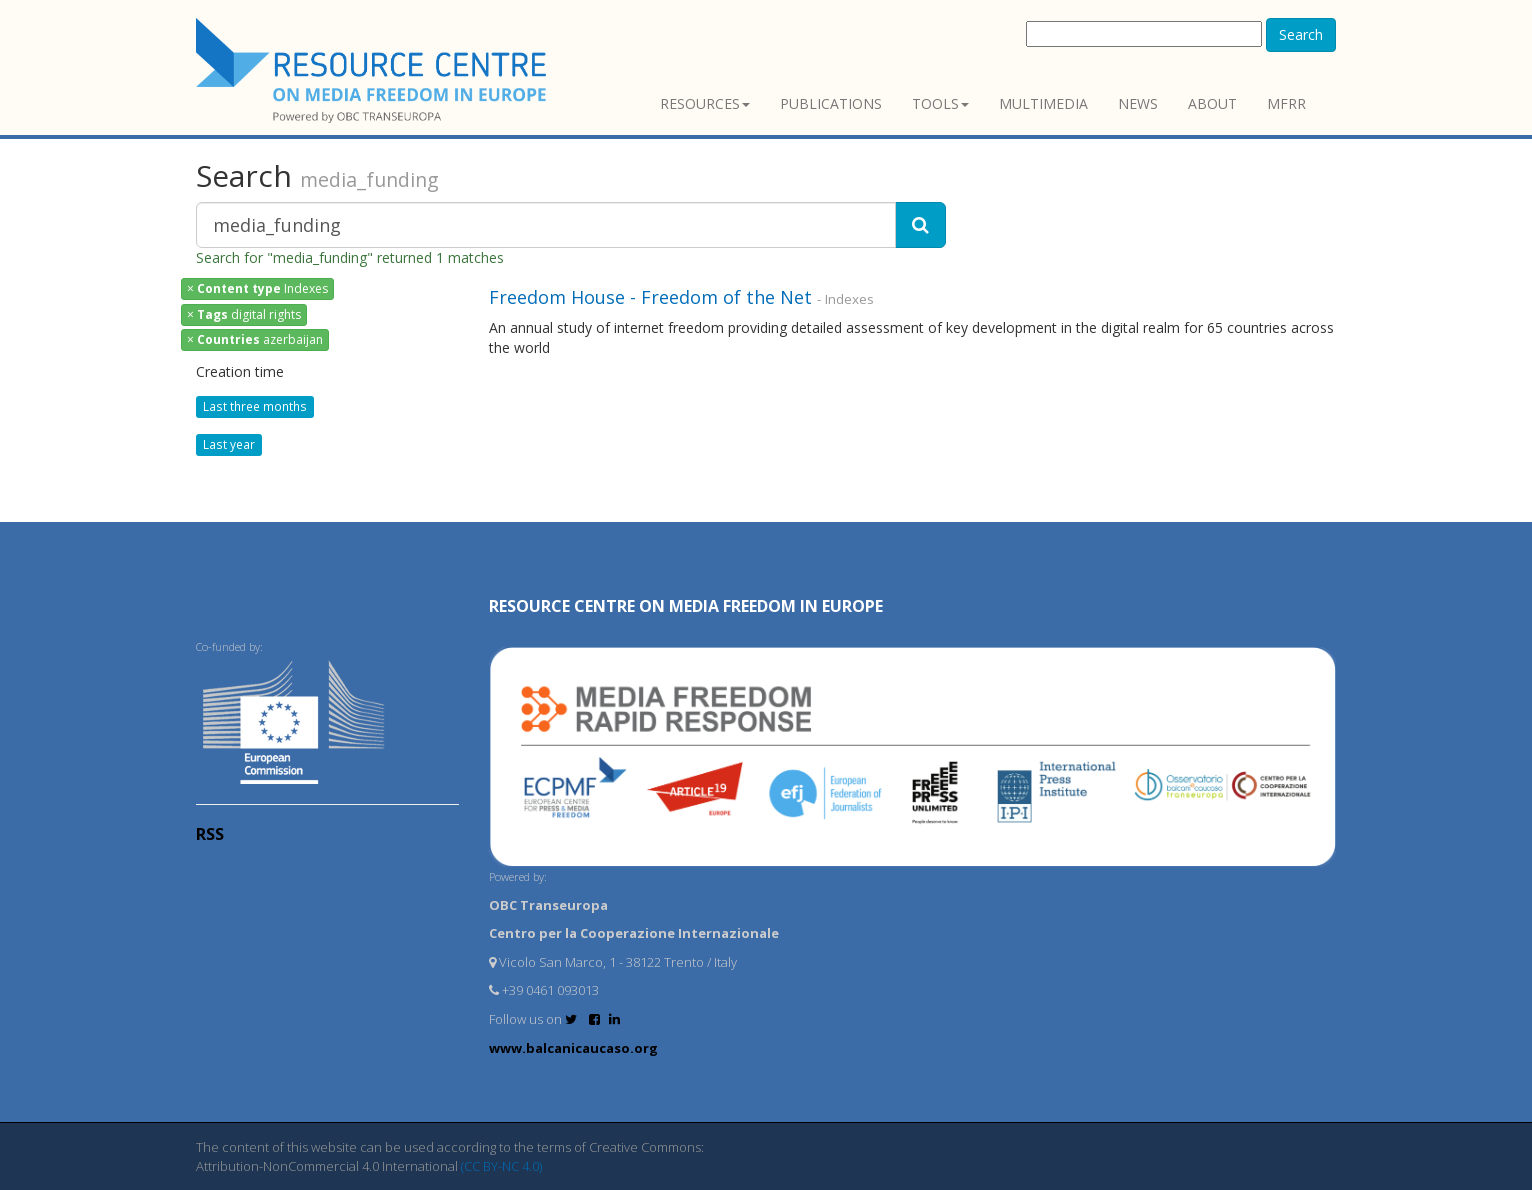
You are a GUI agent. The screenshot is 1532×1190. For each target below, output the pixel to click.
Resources (705, 103)
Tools (940, 103)
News (1138, 103)
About (1212, 103)
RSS (210, 834)
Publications (831, 103)
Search (1301, 34)
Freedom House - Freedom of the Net (650, 297)
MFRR (1286, 103)
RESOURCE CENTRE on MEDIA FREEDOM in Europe (686, 606)
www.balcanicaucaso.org (573, 1048)
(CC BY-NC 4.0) (501, 1166)
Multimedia (1043, 103)
